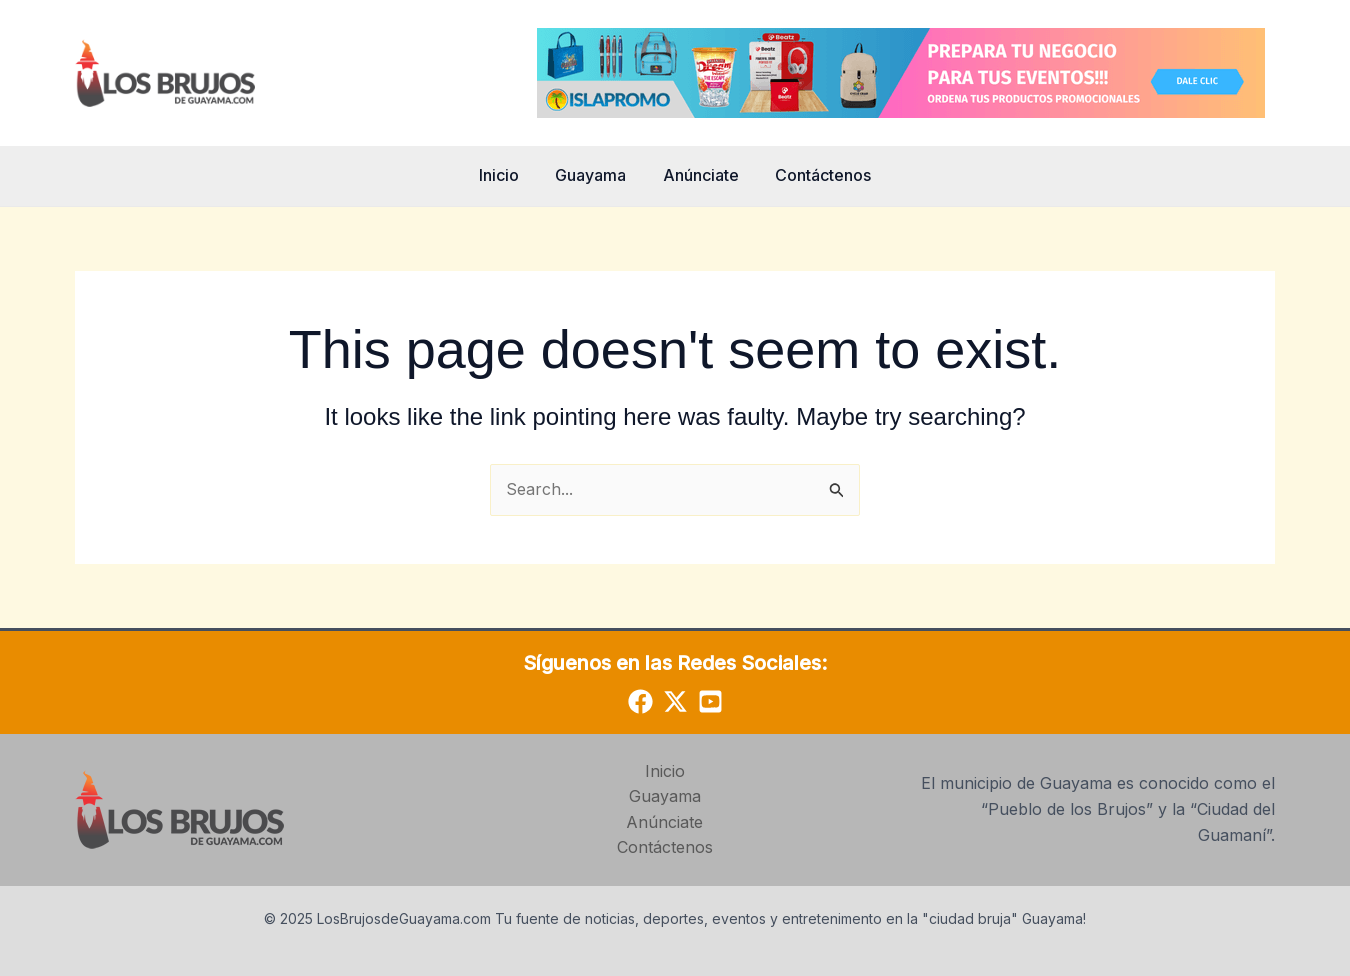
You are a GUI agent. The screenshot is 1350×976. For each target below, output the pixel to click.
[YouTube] (710, 701)
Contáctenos (817, 175)
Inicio (506, 175)
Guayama (593, 175)
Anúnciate (699, 175)
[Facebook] (640, 701)
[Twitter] (675, 701)
